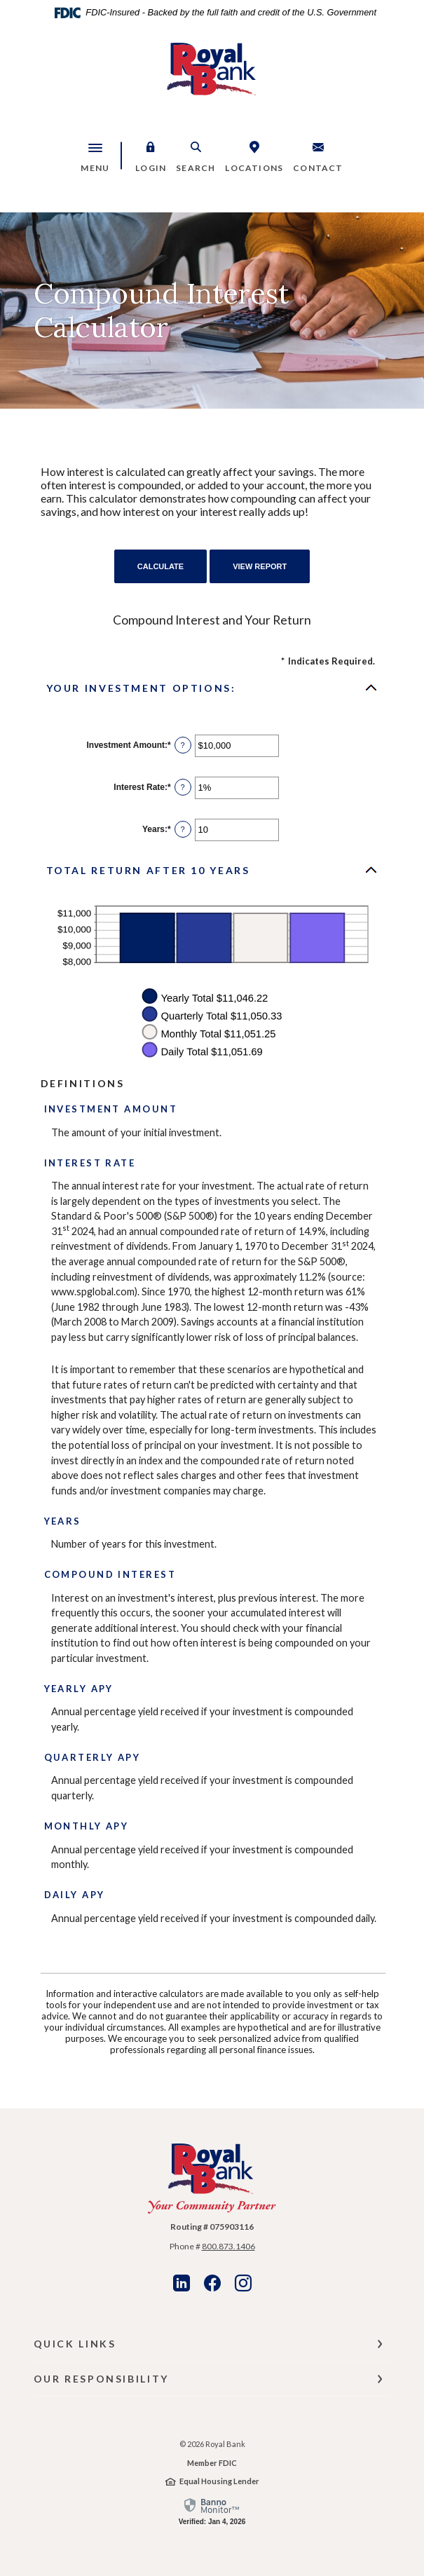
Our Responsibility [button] (101, 2379)
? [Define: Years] (183, 829)
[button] (150, 155)
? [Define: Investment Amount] (183, 745)
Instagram (243, 2283)
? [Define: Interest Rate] (183, 787)
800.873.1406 (228, 2246)
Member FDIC (212, 2462)
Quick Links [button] (75, 2344)
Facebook (212, 2283)
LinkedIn (181, 2283)
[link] (212, 2511)
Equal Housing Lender (219, 2481)
